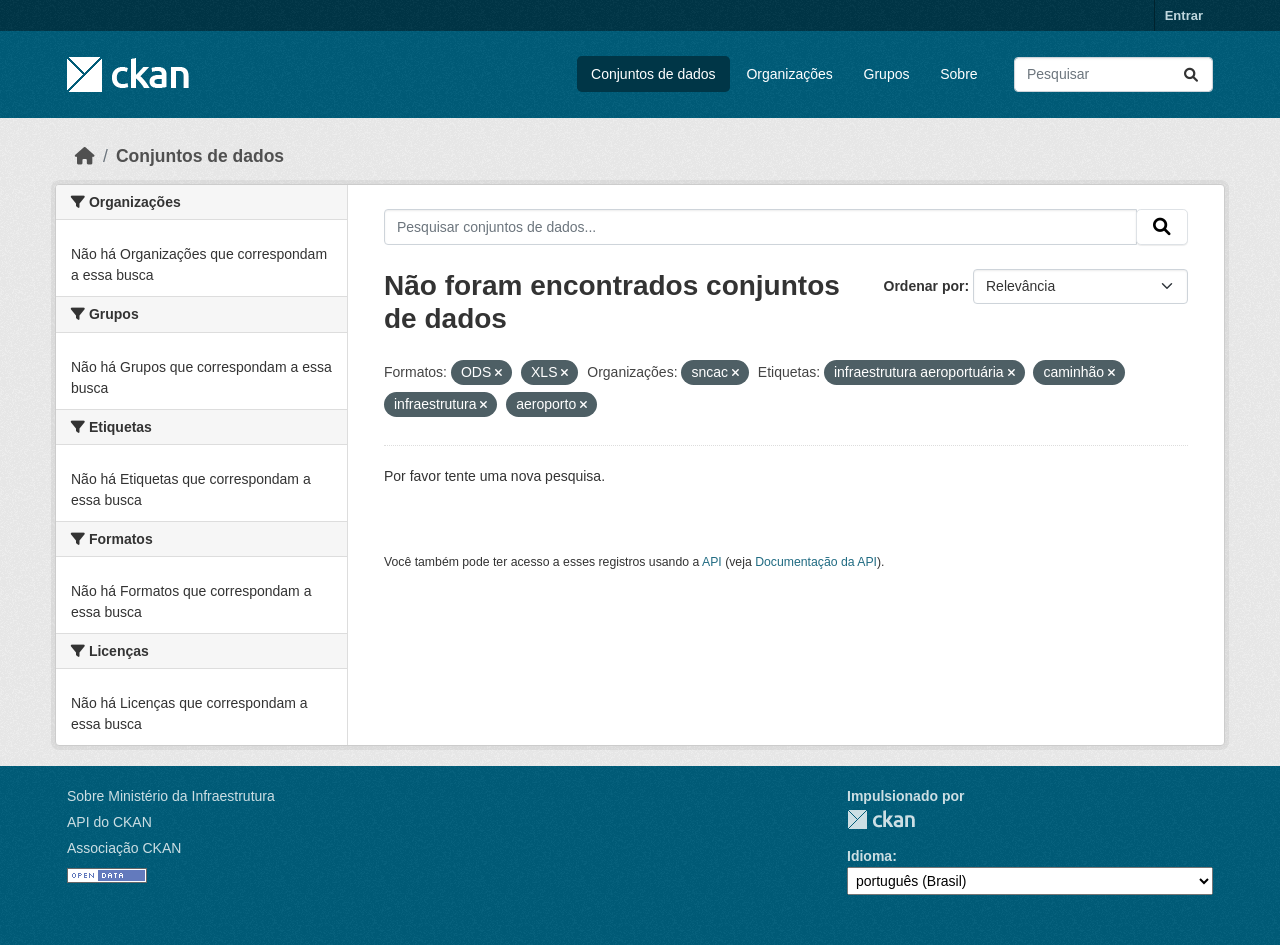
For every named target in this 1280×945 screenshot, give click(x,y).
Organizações (789, 74)
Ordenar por (924, 286)
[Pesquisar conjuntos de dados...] (1113, 74)
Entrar (1184, 15)
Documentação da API (816, 562)
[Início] (85, 156)
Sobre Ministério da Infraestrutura (171, 796)
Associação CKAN (124, 848)
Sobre (958, 74)
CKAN (881, 819)
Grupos (887, 74)
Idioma (869, 856)
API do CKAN (109, 822)
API (712, 562)
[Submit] (1191, 74)
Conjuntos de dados (653, 74)
